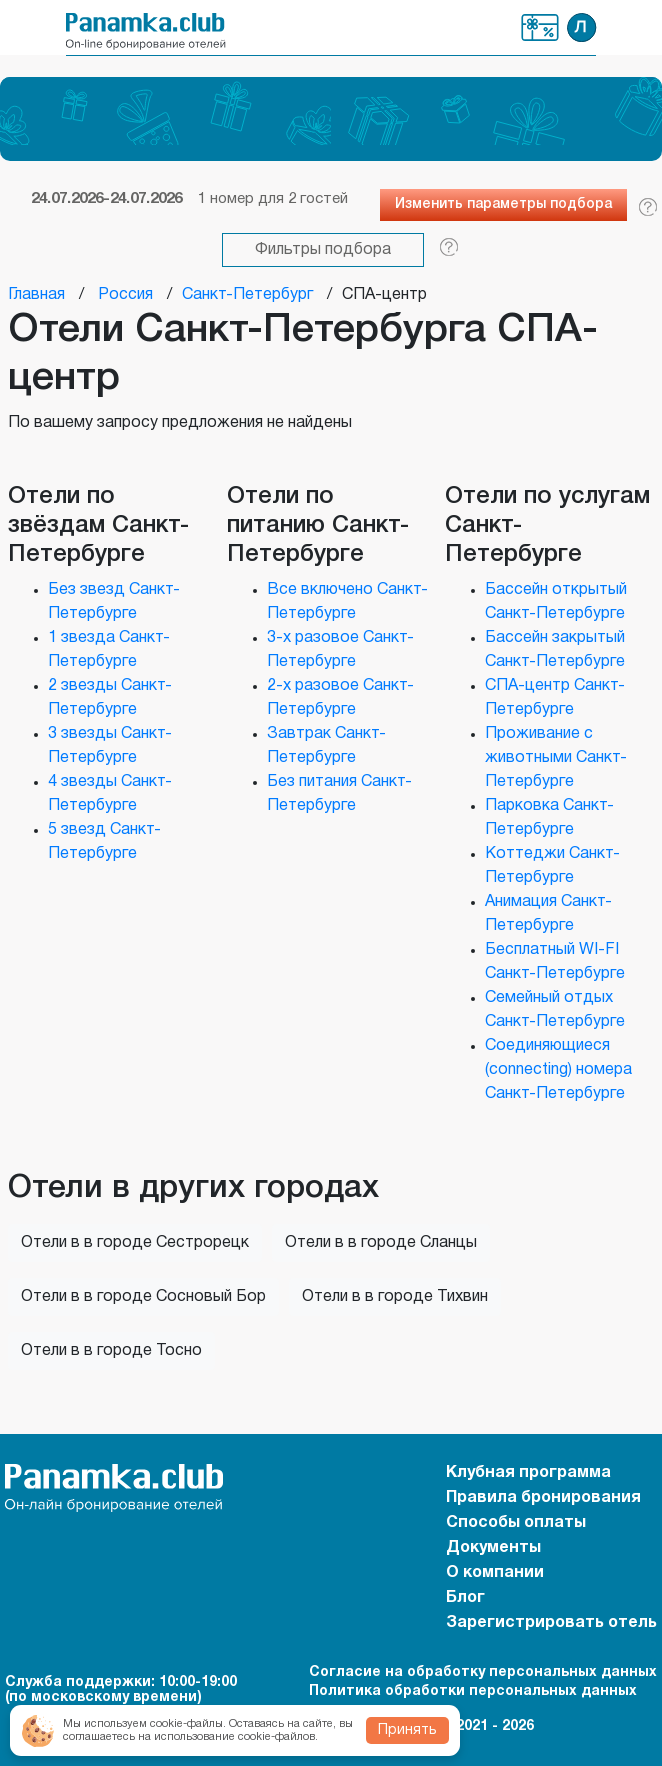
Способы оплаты (516, 1523)
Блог (465, 1598)
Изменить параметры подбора (503, 204)
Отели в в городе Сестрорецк (135, 1243)
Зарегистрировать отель (551, 1623)
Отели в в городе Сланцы (381, 1243)
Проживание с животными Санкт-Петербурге (556, 758)
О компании (495, 1573)
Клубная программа (540, 27)
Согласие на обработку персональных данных (483, 1672)
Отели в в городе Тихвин (395, 1297)
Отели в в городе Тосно (111, 1351)
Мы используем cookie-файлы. (144, 1724)
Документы (493, 1548)
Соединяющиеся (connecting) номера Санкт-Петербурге (558, 1070)
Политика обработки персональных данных (473, 1691)
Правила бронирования (543, 1498)
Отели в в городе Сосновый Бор (143, 1297)
